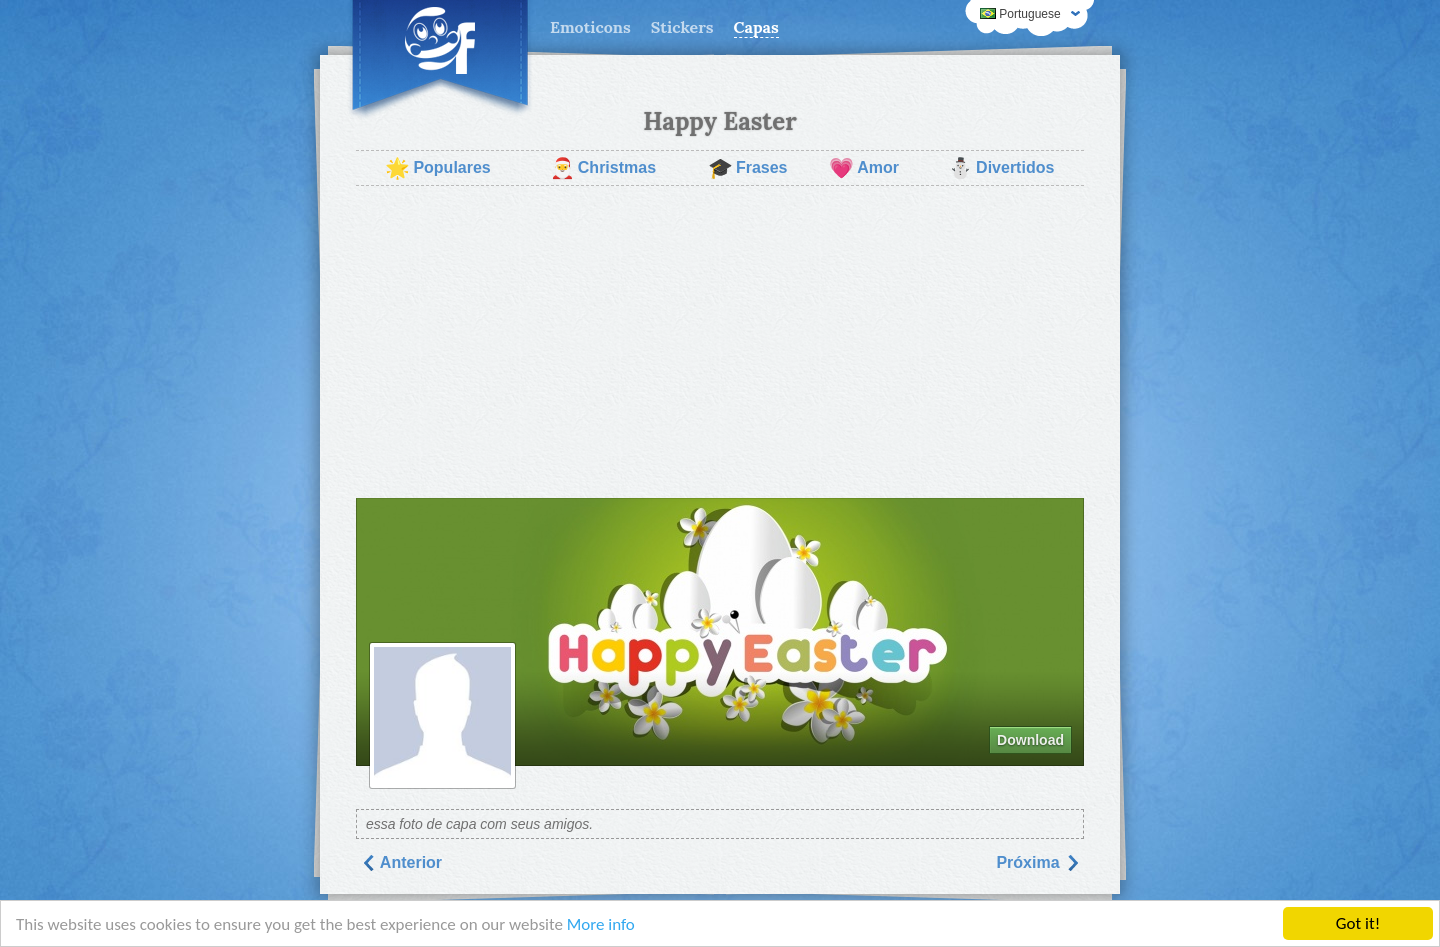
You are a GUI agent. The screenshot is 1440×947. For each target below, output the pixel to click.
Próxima (1038, 862)
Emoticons (590, 27)
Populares (437, 168)
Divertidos (1001, 168)
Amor (864, 168)
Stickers (682, 27)
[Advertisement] (720, 342)
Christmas (603, 168)
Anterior (401, 862)
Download (1030, 740)
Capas (756, 27)
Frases (748, 168)
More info (601, 924)
